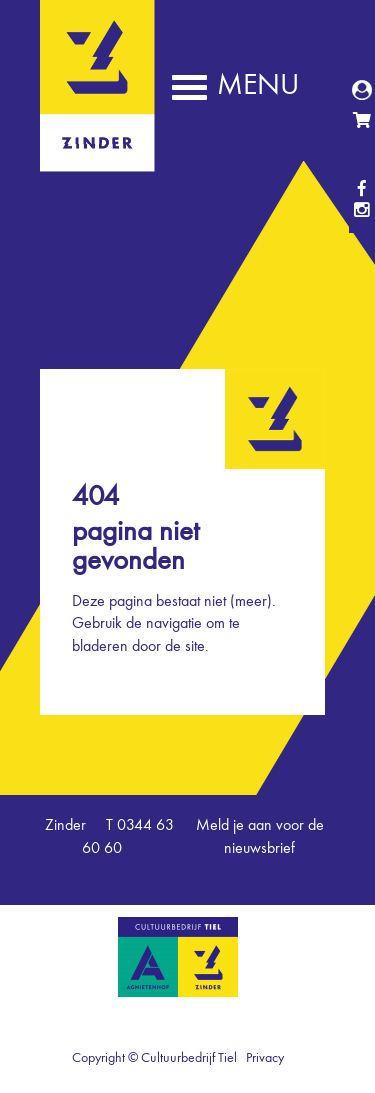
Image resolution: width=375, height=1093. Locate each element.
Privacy (265, 1058)
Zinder (97, 158)
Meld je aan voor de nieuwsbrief (260, 837)
